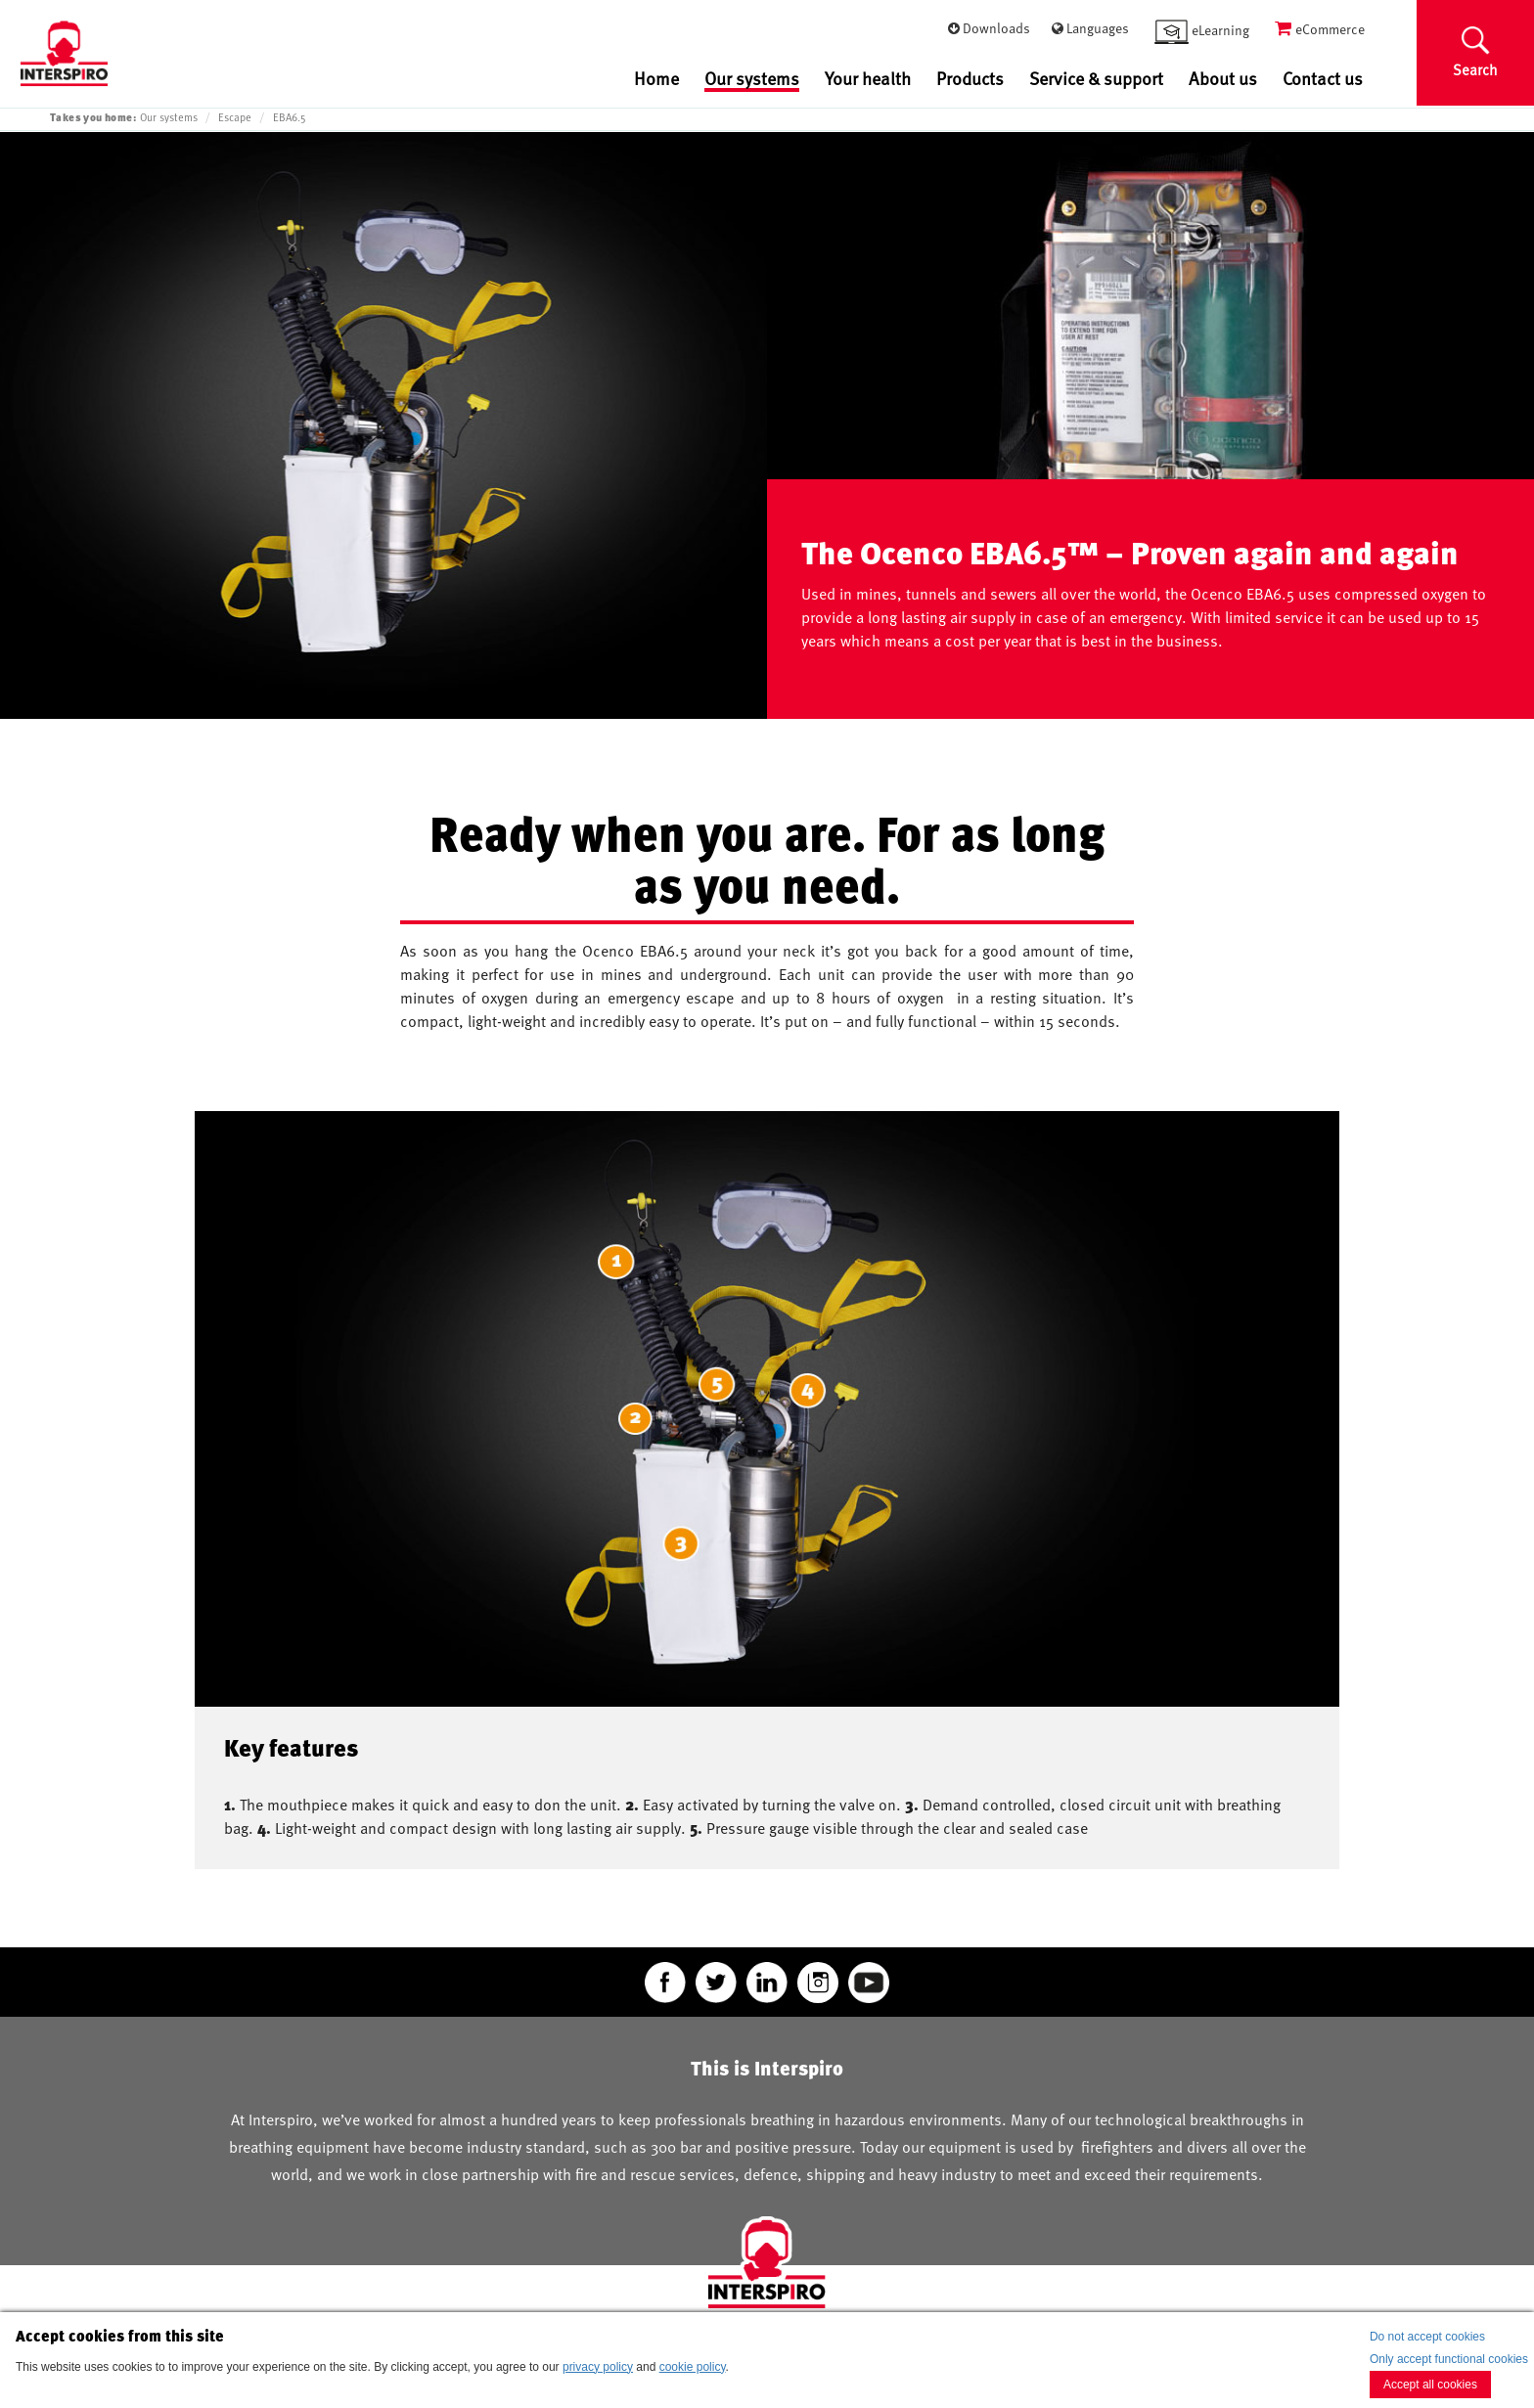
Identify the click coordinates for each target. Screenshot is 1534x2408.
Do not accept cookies (1427, 2336)
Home (656, 77)
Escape (234, 117)
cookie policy (692, 2367)
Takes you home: (93, 117)
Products (970, 77)
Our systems (751, 79)
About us (1223, 77)
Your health (868, 77)
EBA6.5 (289, 117)
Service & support (1096, 77)
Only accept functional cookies (1449, 2359)
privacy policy (598, 2367)
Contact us (1323, 77)
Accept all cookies (1430, 2384)
